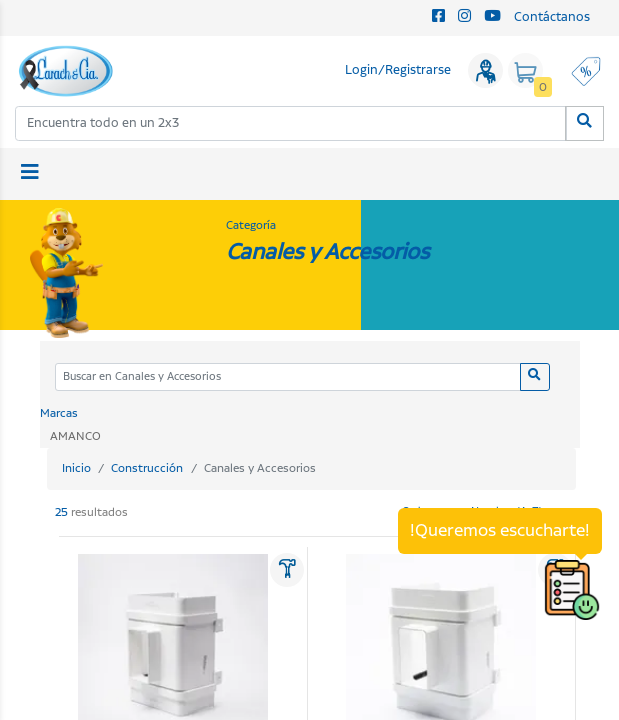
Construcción (147, 468)
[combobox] (291, 123)
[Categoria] (288, 377)
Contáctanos (552, 17)
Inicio (76, 468)
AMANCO (75, 436)
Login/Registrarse (398, 70)
